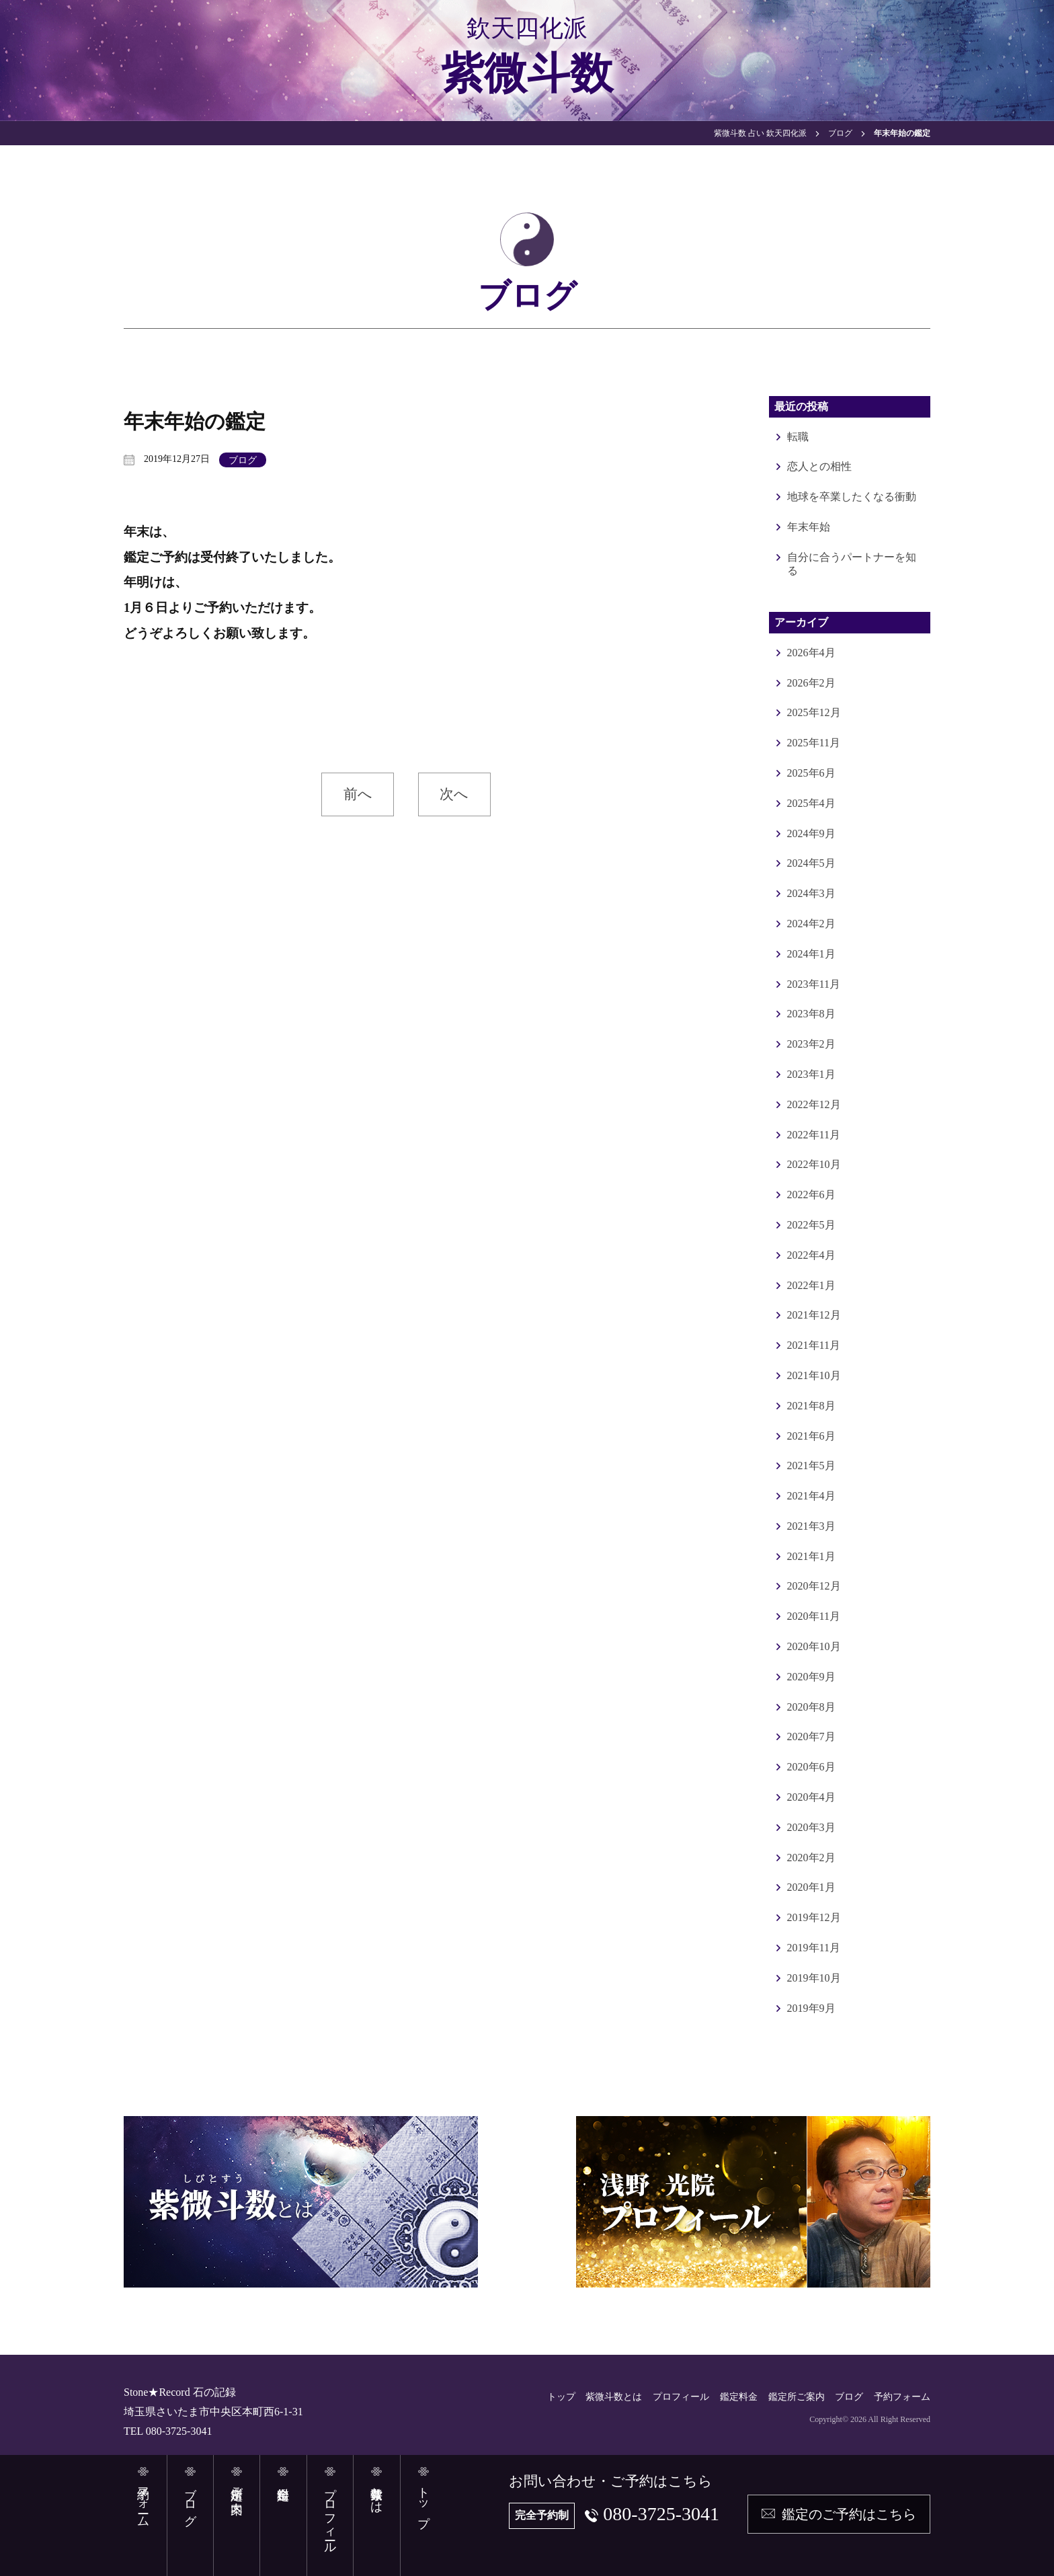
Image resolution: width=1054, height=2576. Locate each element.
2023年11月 (813, 984)
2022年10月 (814, 1164)
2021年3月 (811, 1526)
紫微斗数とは (613, 2397)
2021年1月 (811, 1556)
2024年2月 (811, 923)
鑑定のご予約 (849, 2514)
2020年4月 (811, 1797)
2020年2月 (811, 1857)
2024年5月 (811, 863)
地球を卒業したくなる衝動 (851, 496)
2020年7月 (811, 1736)
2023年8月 (811, 1013)
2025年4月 (811, 803)
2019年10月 (814, 1978)
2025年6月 (811, 773)
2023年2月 (811, 1044)
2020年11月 (813, 1616)
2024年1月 (811, 954)
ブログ (243, 460)
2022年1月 (811, 1285)
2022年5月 (811, 1225)
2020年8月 (811, 1707)
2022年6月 (811, 1194)
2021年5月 (811, 1465)
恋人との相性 (819, 466)
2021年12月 (814, 1315)
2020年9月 (811, 1676)
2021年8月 (811, 1405)
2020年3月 (811, 1827)
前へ (357, 794)
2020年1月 (811, 1887)
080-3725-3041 (661, 2513)
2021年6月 (811, 1436)
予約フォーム (902, 2397)
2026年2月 (811, 683)
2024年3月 (811, 893)
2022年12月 (814, 1104)
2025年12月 (814, 712)
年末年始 (808, 527)
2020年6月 (811, 1766)
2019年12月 (814, 1917)
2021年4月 (811, 1495)
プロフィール (681, 2397)
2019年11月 (813, 1947)
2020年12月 (814, 1586)
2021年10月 (814, 1375)
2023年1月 (811, 1074)
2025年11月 (813, 742)
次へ (454, 794)
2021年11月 (813, 1345)
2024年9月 (811, 833)
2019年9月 (811, 2008)
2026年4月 (811, 652)
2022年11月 (813, 1134)
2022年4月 (811, 1255)
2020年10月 (814, 1646)
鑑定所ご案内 (796, 2397)
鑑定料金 (739, 2397)
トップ (561, 2397)
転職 (798, 436)
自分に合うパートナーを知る (851, 564)
